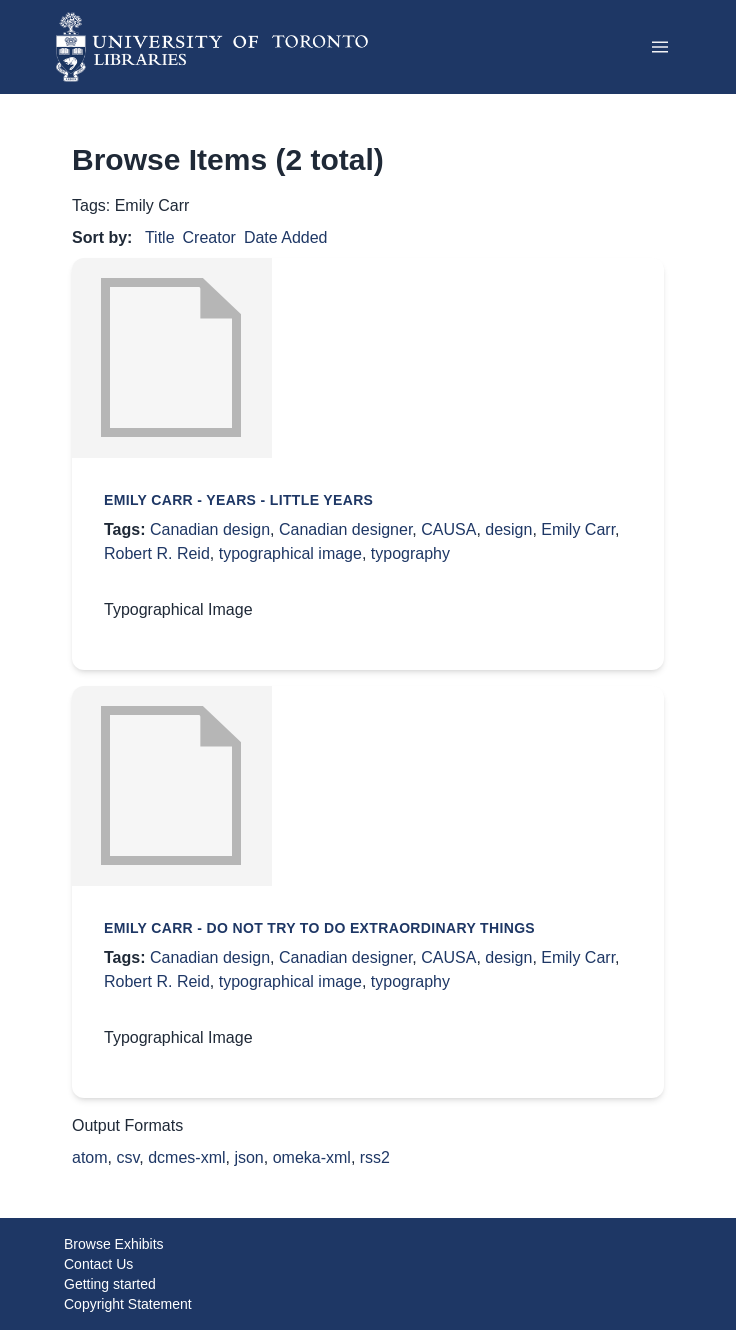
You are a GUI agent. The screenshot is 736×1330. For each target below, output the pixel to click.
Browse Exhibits (114, 1244)
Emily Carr (578, 529)
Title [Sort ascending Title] (160, 237)
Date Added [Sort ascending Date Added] (286, 237)
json (248, 1157)
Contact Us (98, 1264)
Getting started (110, 1284)
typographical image (290, 553)
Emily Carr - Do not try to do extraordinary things (319, 928)
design (508, 529)
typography (410, 553)
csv (127, 1157)
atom (90, 1157)
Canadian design (210, 529)
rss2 (375, 1157)
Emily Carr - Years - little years (238, 500)
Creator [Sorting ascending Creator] (209, 237)
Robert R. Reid (157, 553)
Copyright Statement (128, 1304)
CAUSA (448, 529)
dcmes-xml (186, 1157)
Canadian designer (345, 529)
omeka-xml (312, 1157)
